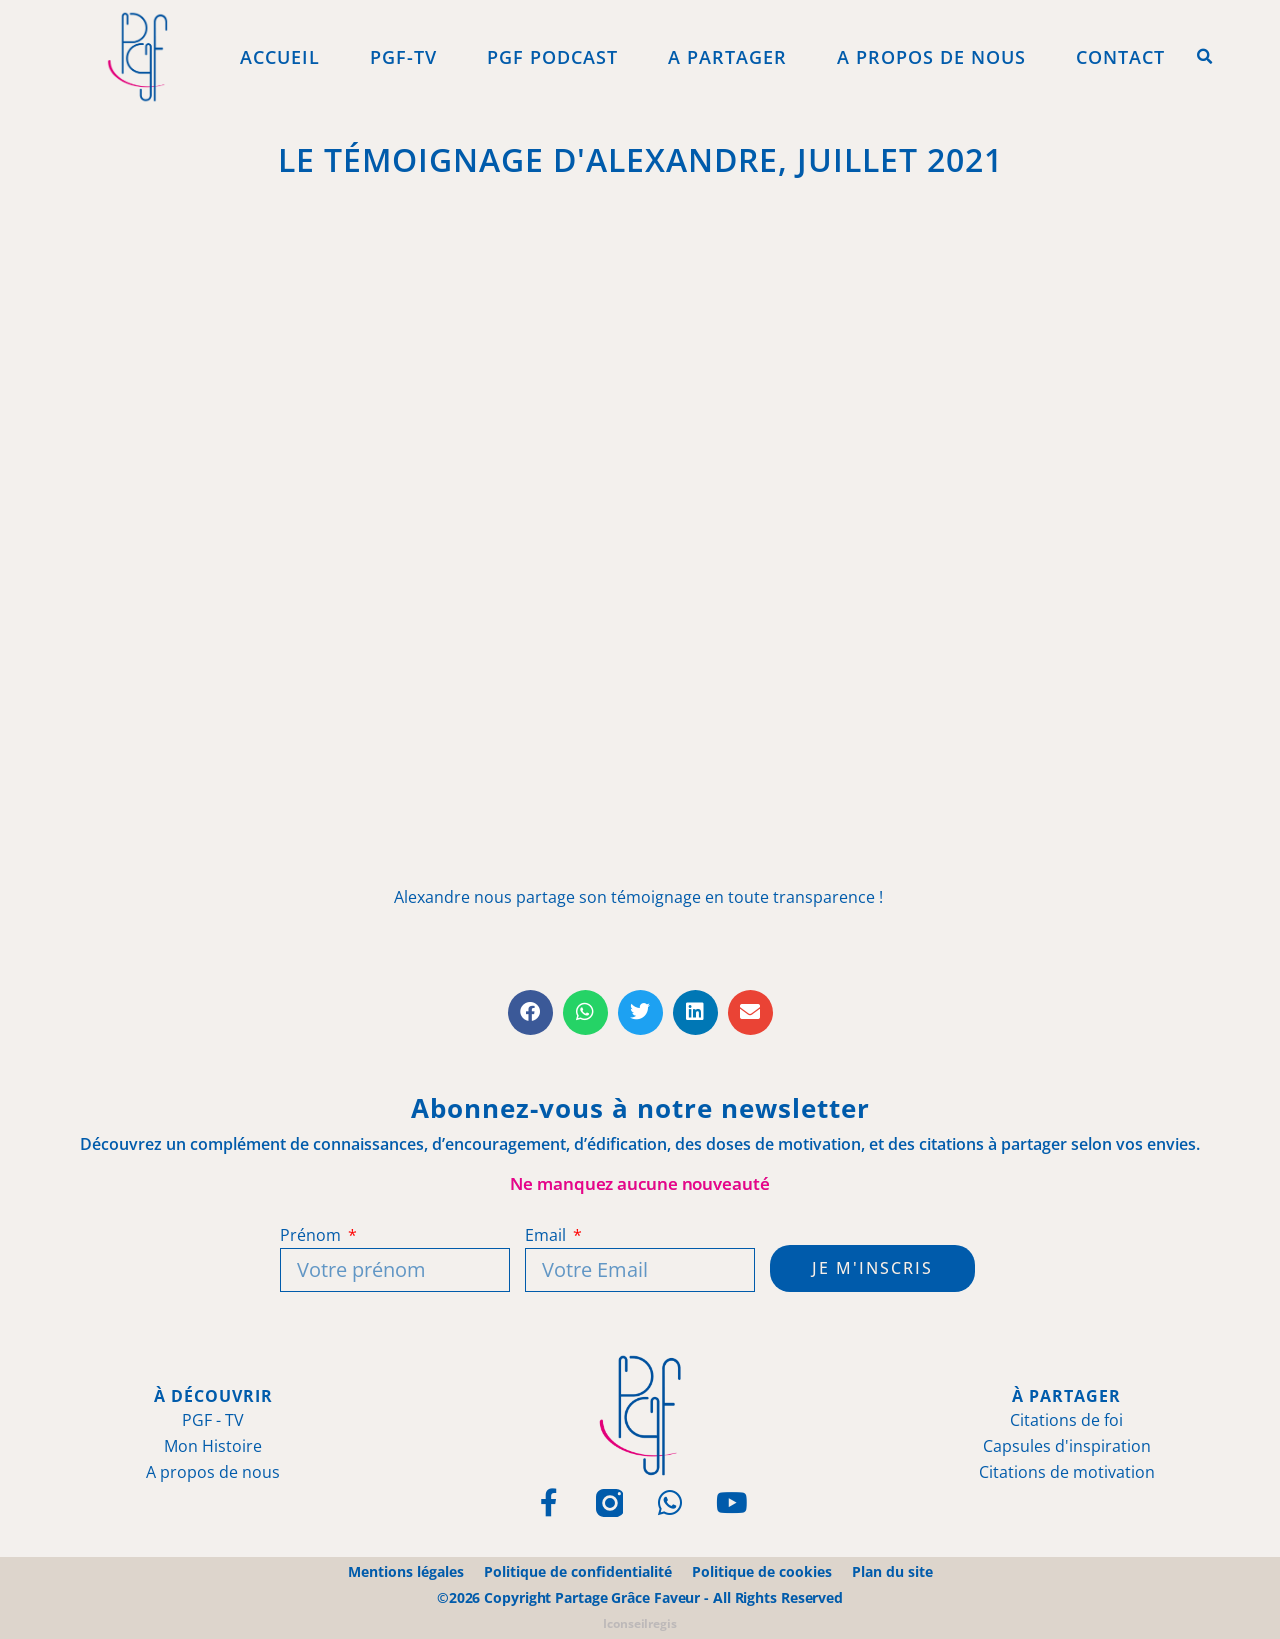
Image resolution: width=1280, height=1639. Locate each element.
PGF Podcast (552, 57)
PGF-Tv (403, 57)
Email (547, 1235)
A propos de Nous (931, 57)
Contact (1120, 57)
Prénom (312, 1235)
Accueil (280, 57)
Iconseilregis (640, 1623)
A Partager (727, 57)
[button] (1205, 57)
